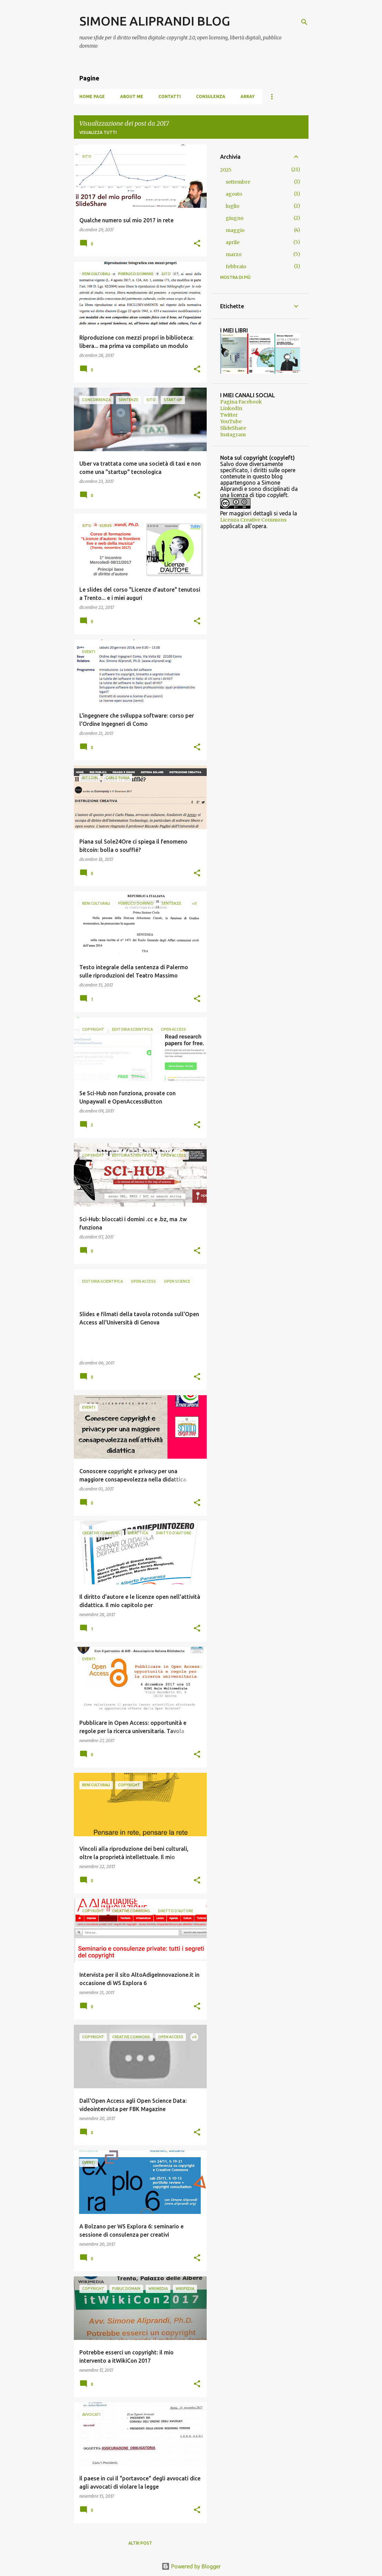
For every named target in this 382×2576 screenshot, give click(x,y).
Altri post (140, 2543)
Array (248, 96)
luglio (232, 206)
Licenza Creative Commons (253, 520)
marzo (234, 254)
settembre (238, 182)
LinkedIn (231, 408)
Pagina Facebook (241, 402)
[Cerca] (304, 22)
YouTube (231, 421)
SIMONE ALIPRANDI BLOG (154, 21)
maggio (235, 230)
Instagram (233, 434)
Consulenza (210, 96)
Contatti (169, 96)
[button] (197, 244)
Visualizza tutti (98, 132)
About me (131, 96)
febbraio (236, 266)
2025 (226, 170)
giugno (235, 218)
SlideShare (233, 428)
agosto (234, 194)
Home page (92, 96)
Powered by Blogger (191, 2566)
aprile (232, 242)
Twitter (229, 415)
